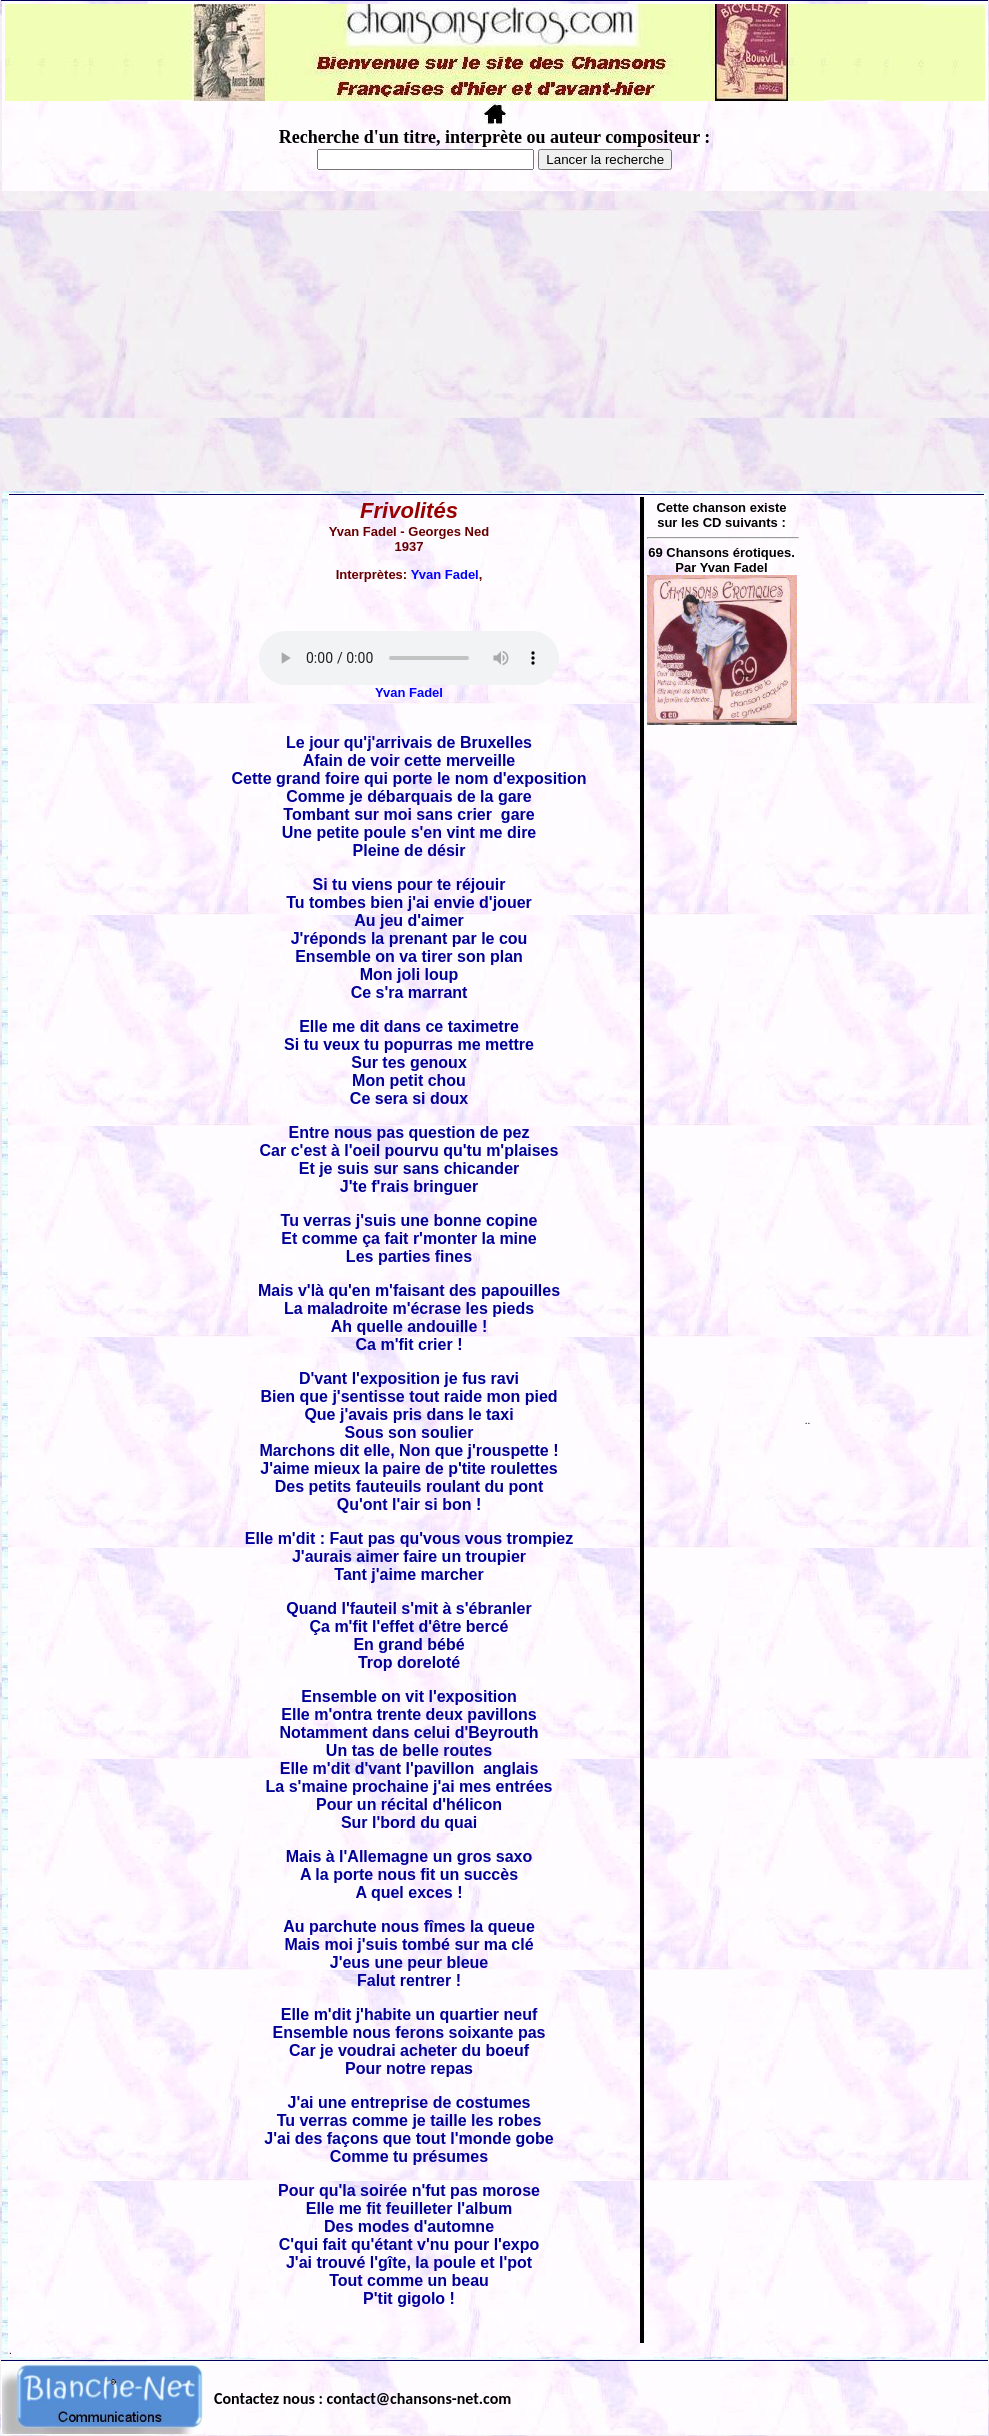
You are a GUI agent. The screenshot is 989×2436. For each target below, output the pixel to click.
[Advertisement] (495, 341)
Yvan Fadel (445, 574)
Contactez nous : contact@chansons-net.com (362, 2398)
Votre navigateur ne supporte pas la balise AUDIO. (409, 658)
